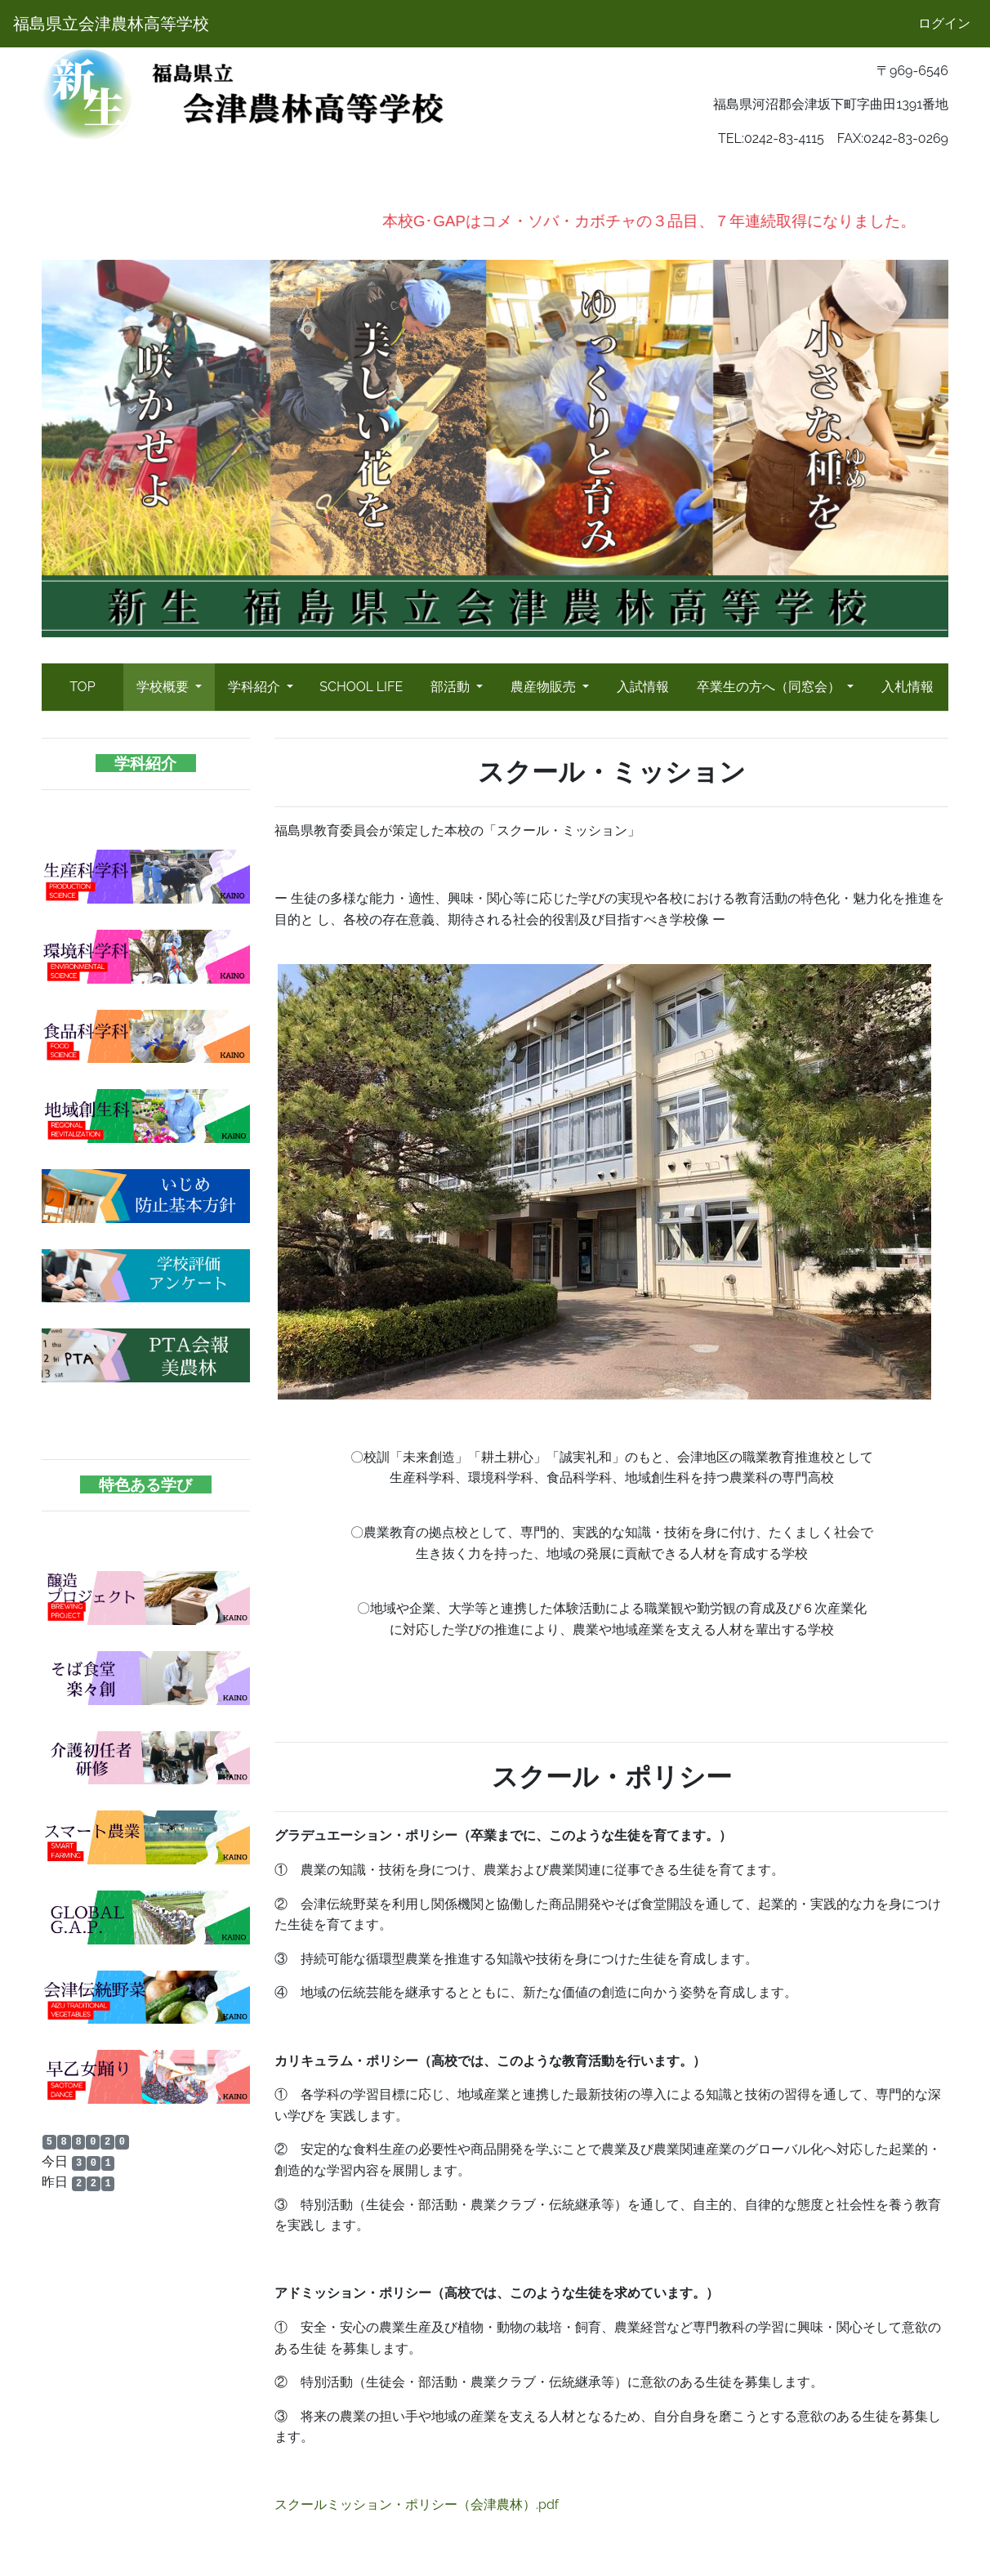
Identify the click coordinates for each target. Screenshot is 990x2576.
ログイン (944, 23)
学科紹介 (255, 686)
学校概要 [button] (164, 686)
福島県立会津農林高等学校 (111, 23)
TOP (82, 686)
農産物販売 (545, 686)
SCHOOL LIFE (361, 686)
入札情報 (907, 686)
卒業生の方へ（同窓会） (770, 686)
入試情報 (643, 686)
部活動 (451, 686)
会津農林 (68, 2216)
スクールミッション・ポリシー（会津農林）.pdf (416, 2504)
